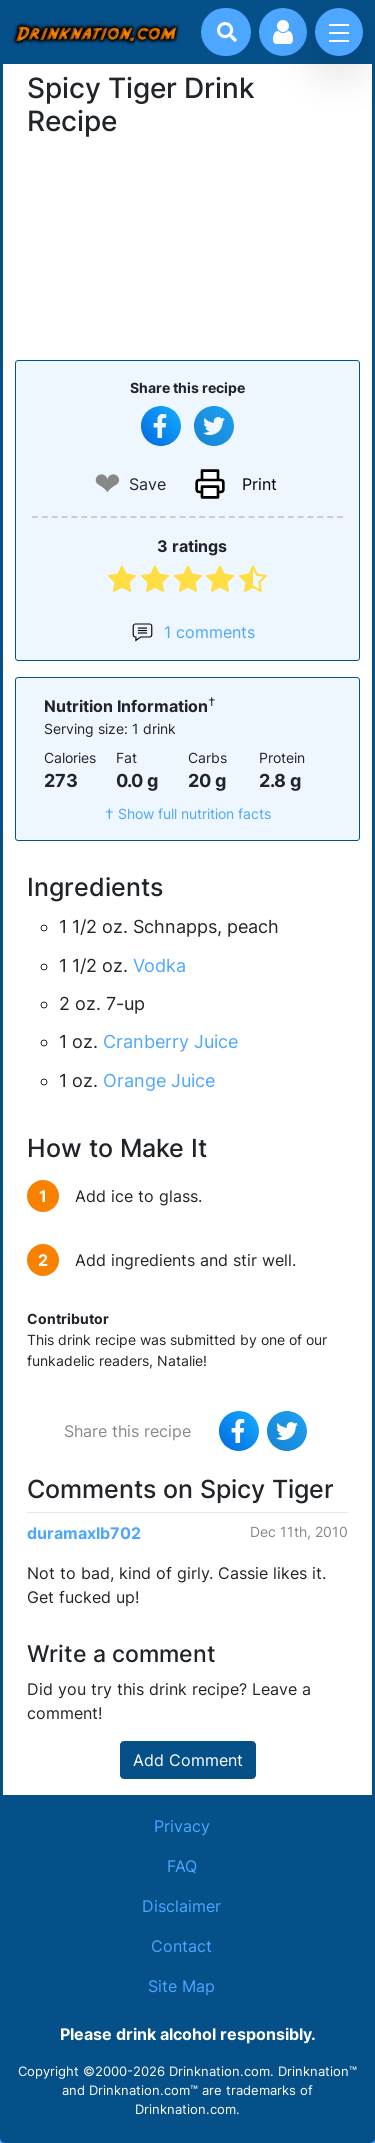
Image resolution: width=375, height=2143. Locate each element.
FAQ (182, 1866)
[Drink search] (227, 32)
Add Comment (188, 1760)
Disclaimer (181, 1906)
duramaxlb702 (84, 1533)
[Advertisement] (188, 246)
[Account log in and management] (283, 32)
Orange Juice (159, 1080)
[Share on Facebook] (161, 426)
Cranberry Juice (170, 1041)
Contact (181, 1946)
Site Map (181, 1986)
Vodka (159, 965)
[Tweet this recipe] (214, 426)
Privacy (182, 1826)
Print (259, 484)
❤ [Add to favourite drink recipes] (107, 483)
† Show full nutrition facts (188, 813)
